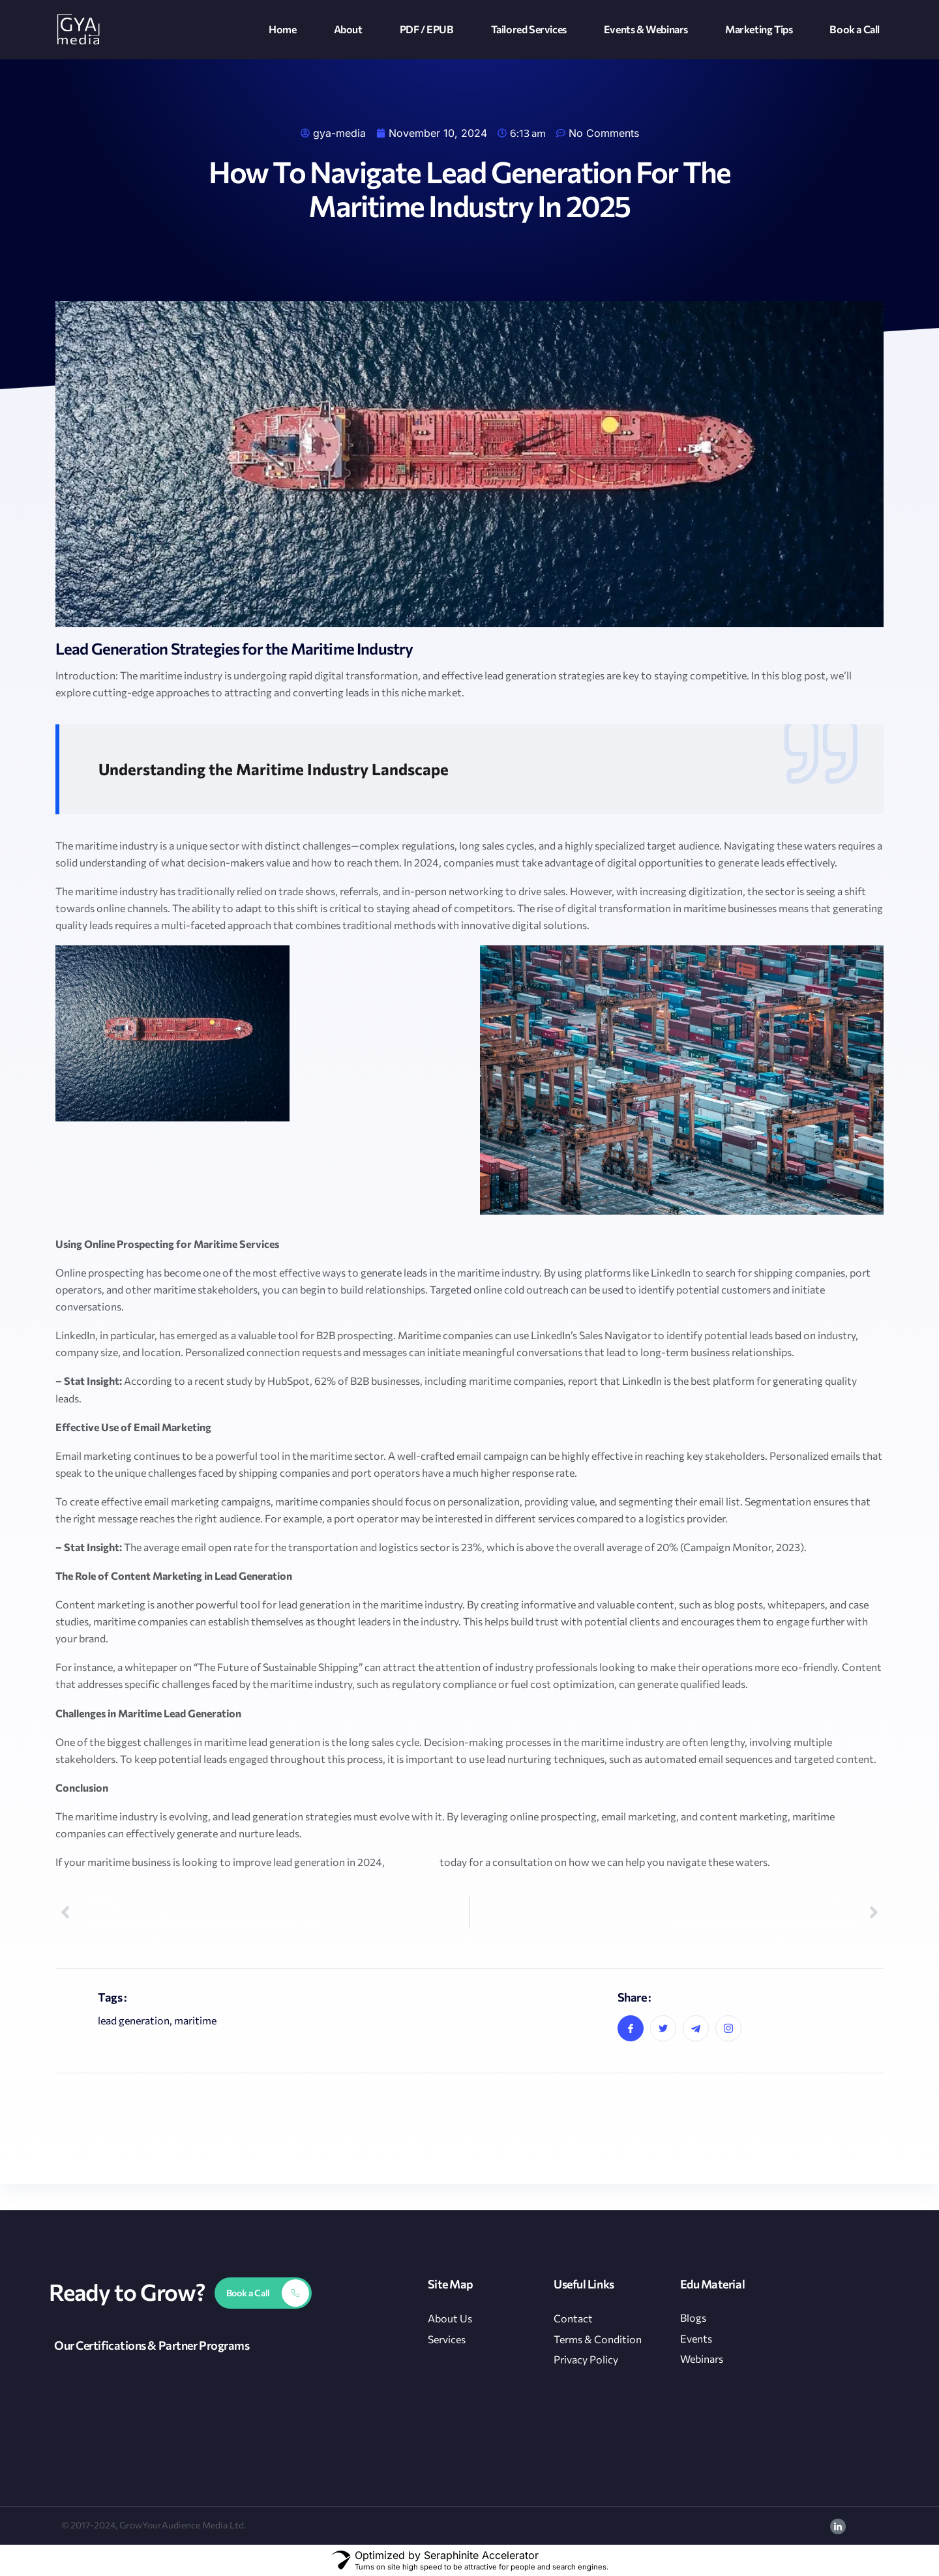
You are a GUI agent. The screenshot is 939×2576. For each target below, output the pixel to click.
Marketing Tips (758, 29)
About (348, 29)
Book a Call (854, 29)
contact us (412, 1862)
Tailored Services (529, 29)
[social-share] (631, 2028)
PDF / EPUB (427, 29)
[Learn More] (263, 2293)
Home (282, 29)
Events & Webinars (646, 29)
